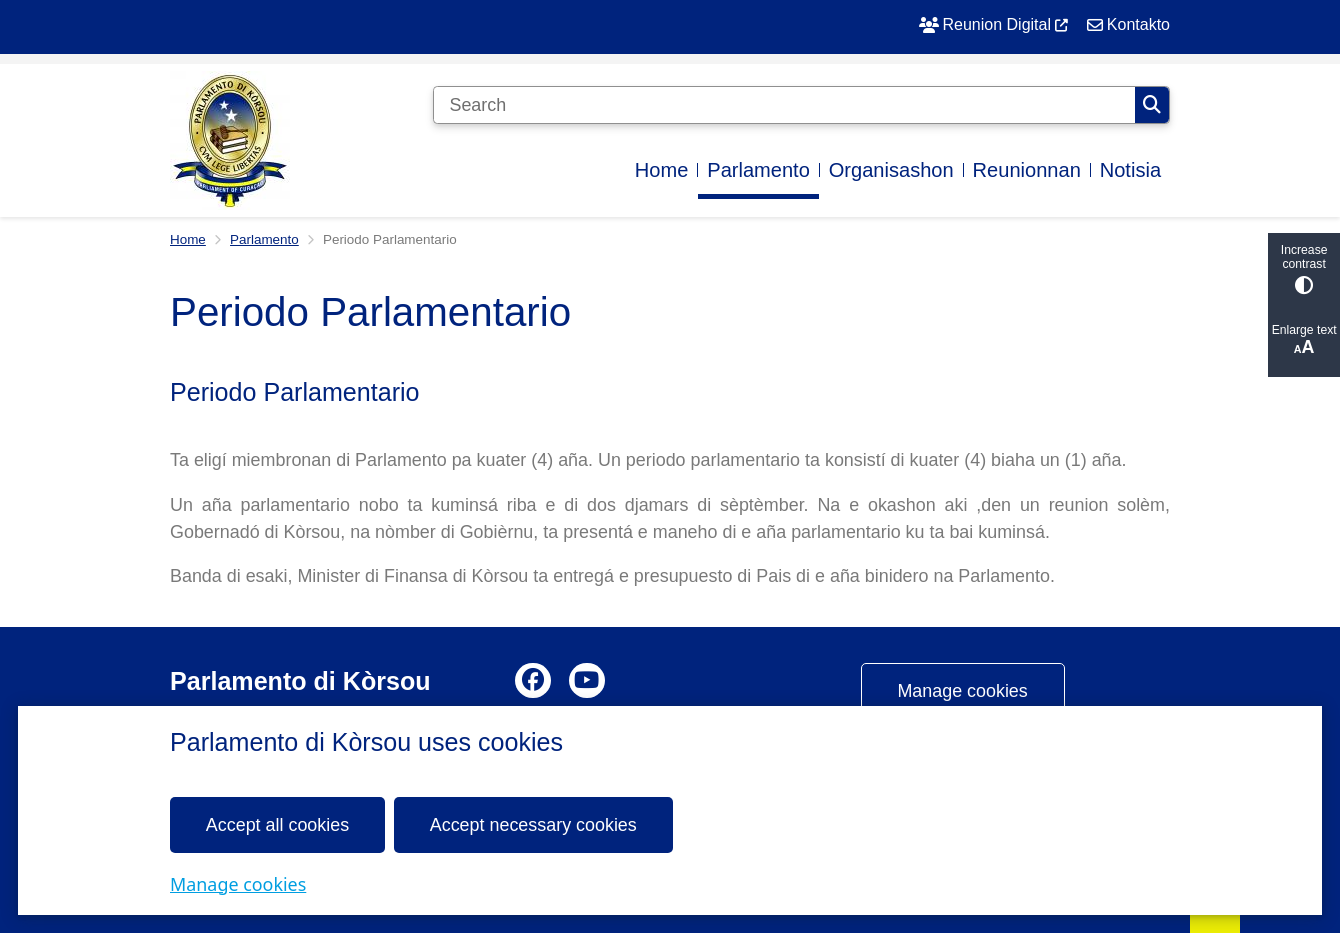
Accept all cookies (277, 824)
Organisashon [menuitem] (891, 170)
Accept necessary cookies (533, 824)
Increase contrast (1304, 268)
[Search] (784, 105)
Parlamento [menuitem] (758, 170)
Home (188, 239)
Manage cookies (238, 883)
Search (1152, 105)
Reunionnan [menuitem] (1027, 170)
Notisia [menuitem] (1130, 170)
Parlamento (264, 239)
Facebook (533, 681)
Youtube (587, 681)
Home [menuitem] (662, 170)
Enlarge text (1304, 340)
